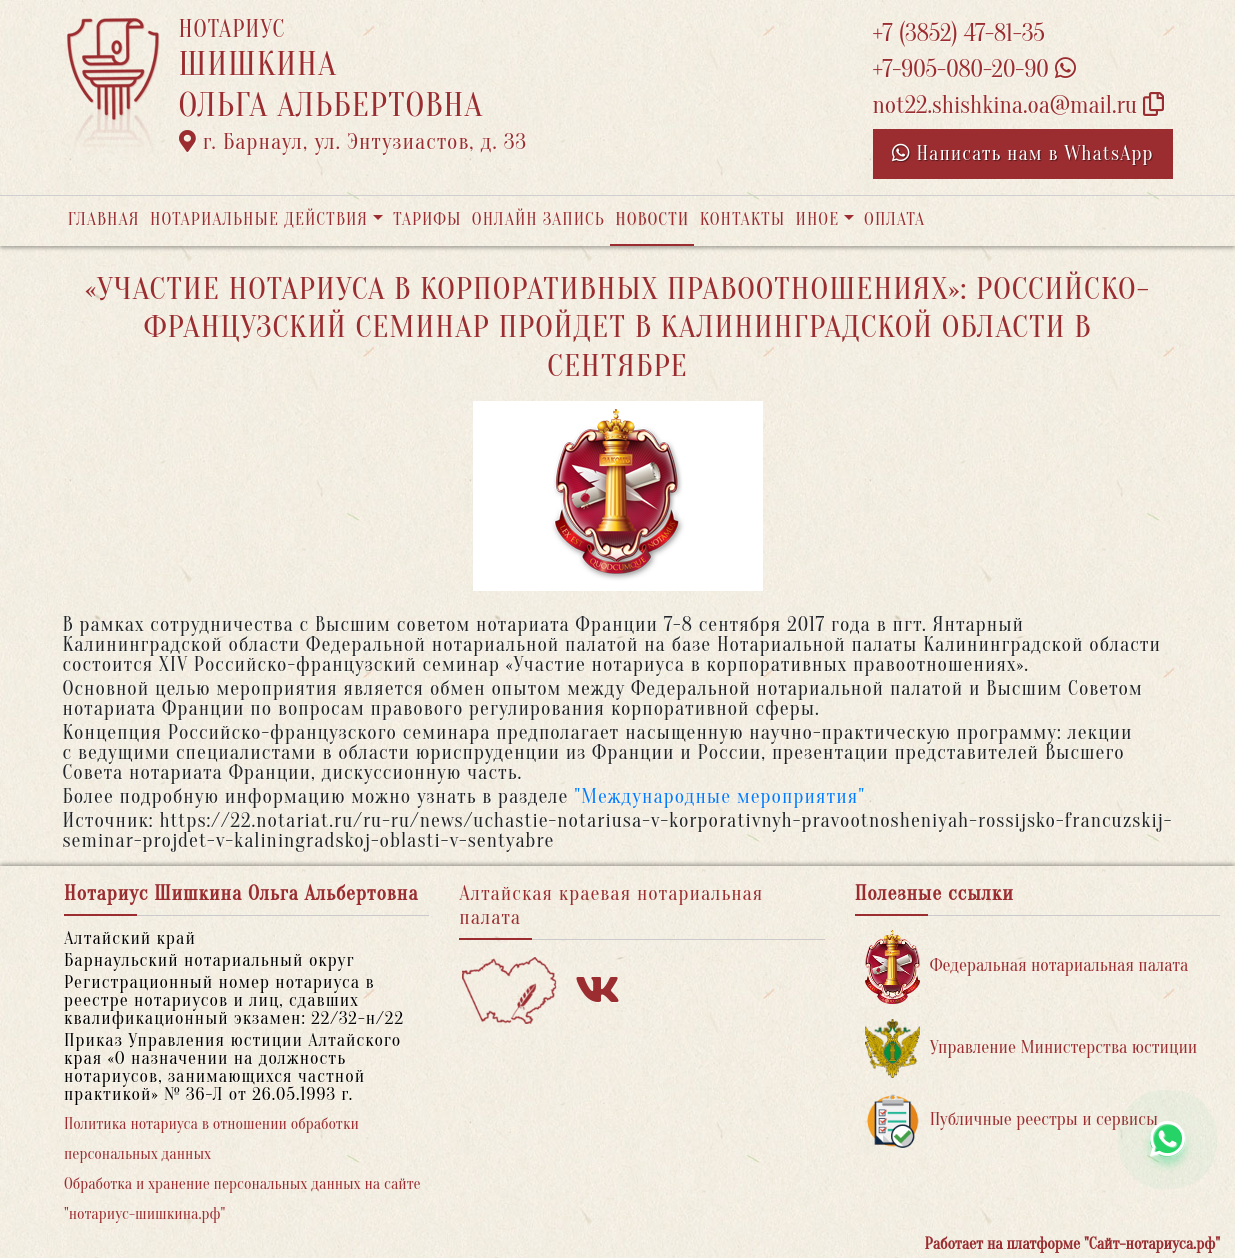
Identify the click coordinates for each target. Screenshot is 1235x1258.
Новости (652, 219)
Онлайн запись (538, 219)
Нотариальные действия (259, 219)
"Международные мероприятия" (719, 796)
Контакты (742, 219)
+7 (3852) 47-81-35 (959, 33)
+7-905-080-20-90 (974, 69)
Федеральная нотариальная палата (1027, 966)
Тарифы (427, 219)
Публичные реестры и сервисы (1011, 1120)
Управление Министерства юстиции (1031, 1048)
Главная (104, 219)
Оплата (894, 219)
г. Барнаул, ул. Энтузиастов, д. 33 (353, 142)
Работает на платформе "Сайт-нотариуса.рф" (1072, 1244)
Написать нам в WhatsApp (1023, 153)
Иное (817, 219)
